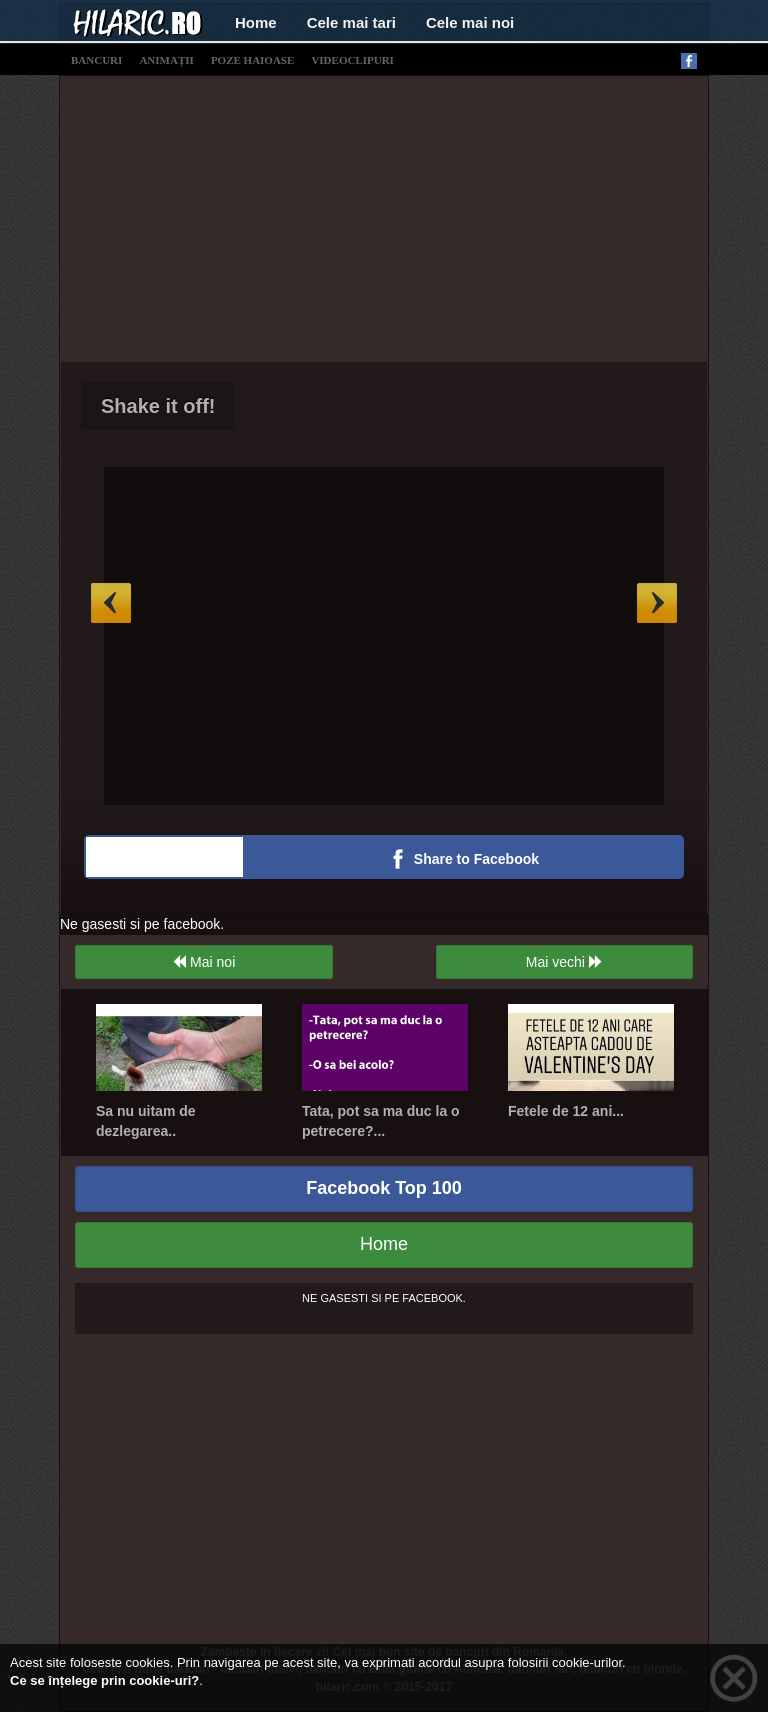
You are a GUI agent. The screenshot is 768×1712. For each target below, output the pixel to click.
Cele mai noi (470, 22)
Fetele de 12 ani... (566, 1111)
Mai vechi (564, 962)
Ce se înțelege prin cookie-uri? (104, 1680)
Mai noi (203, 962)
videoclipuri (352, 60)
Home (256, 22)
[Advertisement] (414, 216)
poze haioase (252, 60)
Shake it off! (158, 406)
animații (166, 60)
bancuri (96, 60)
